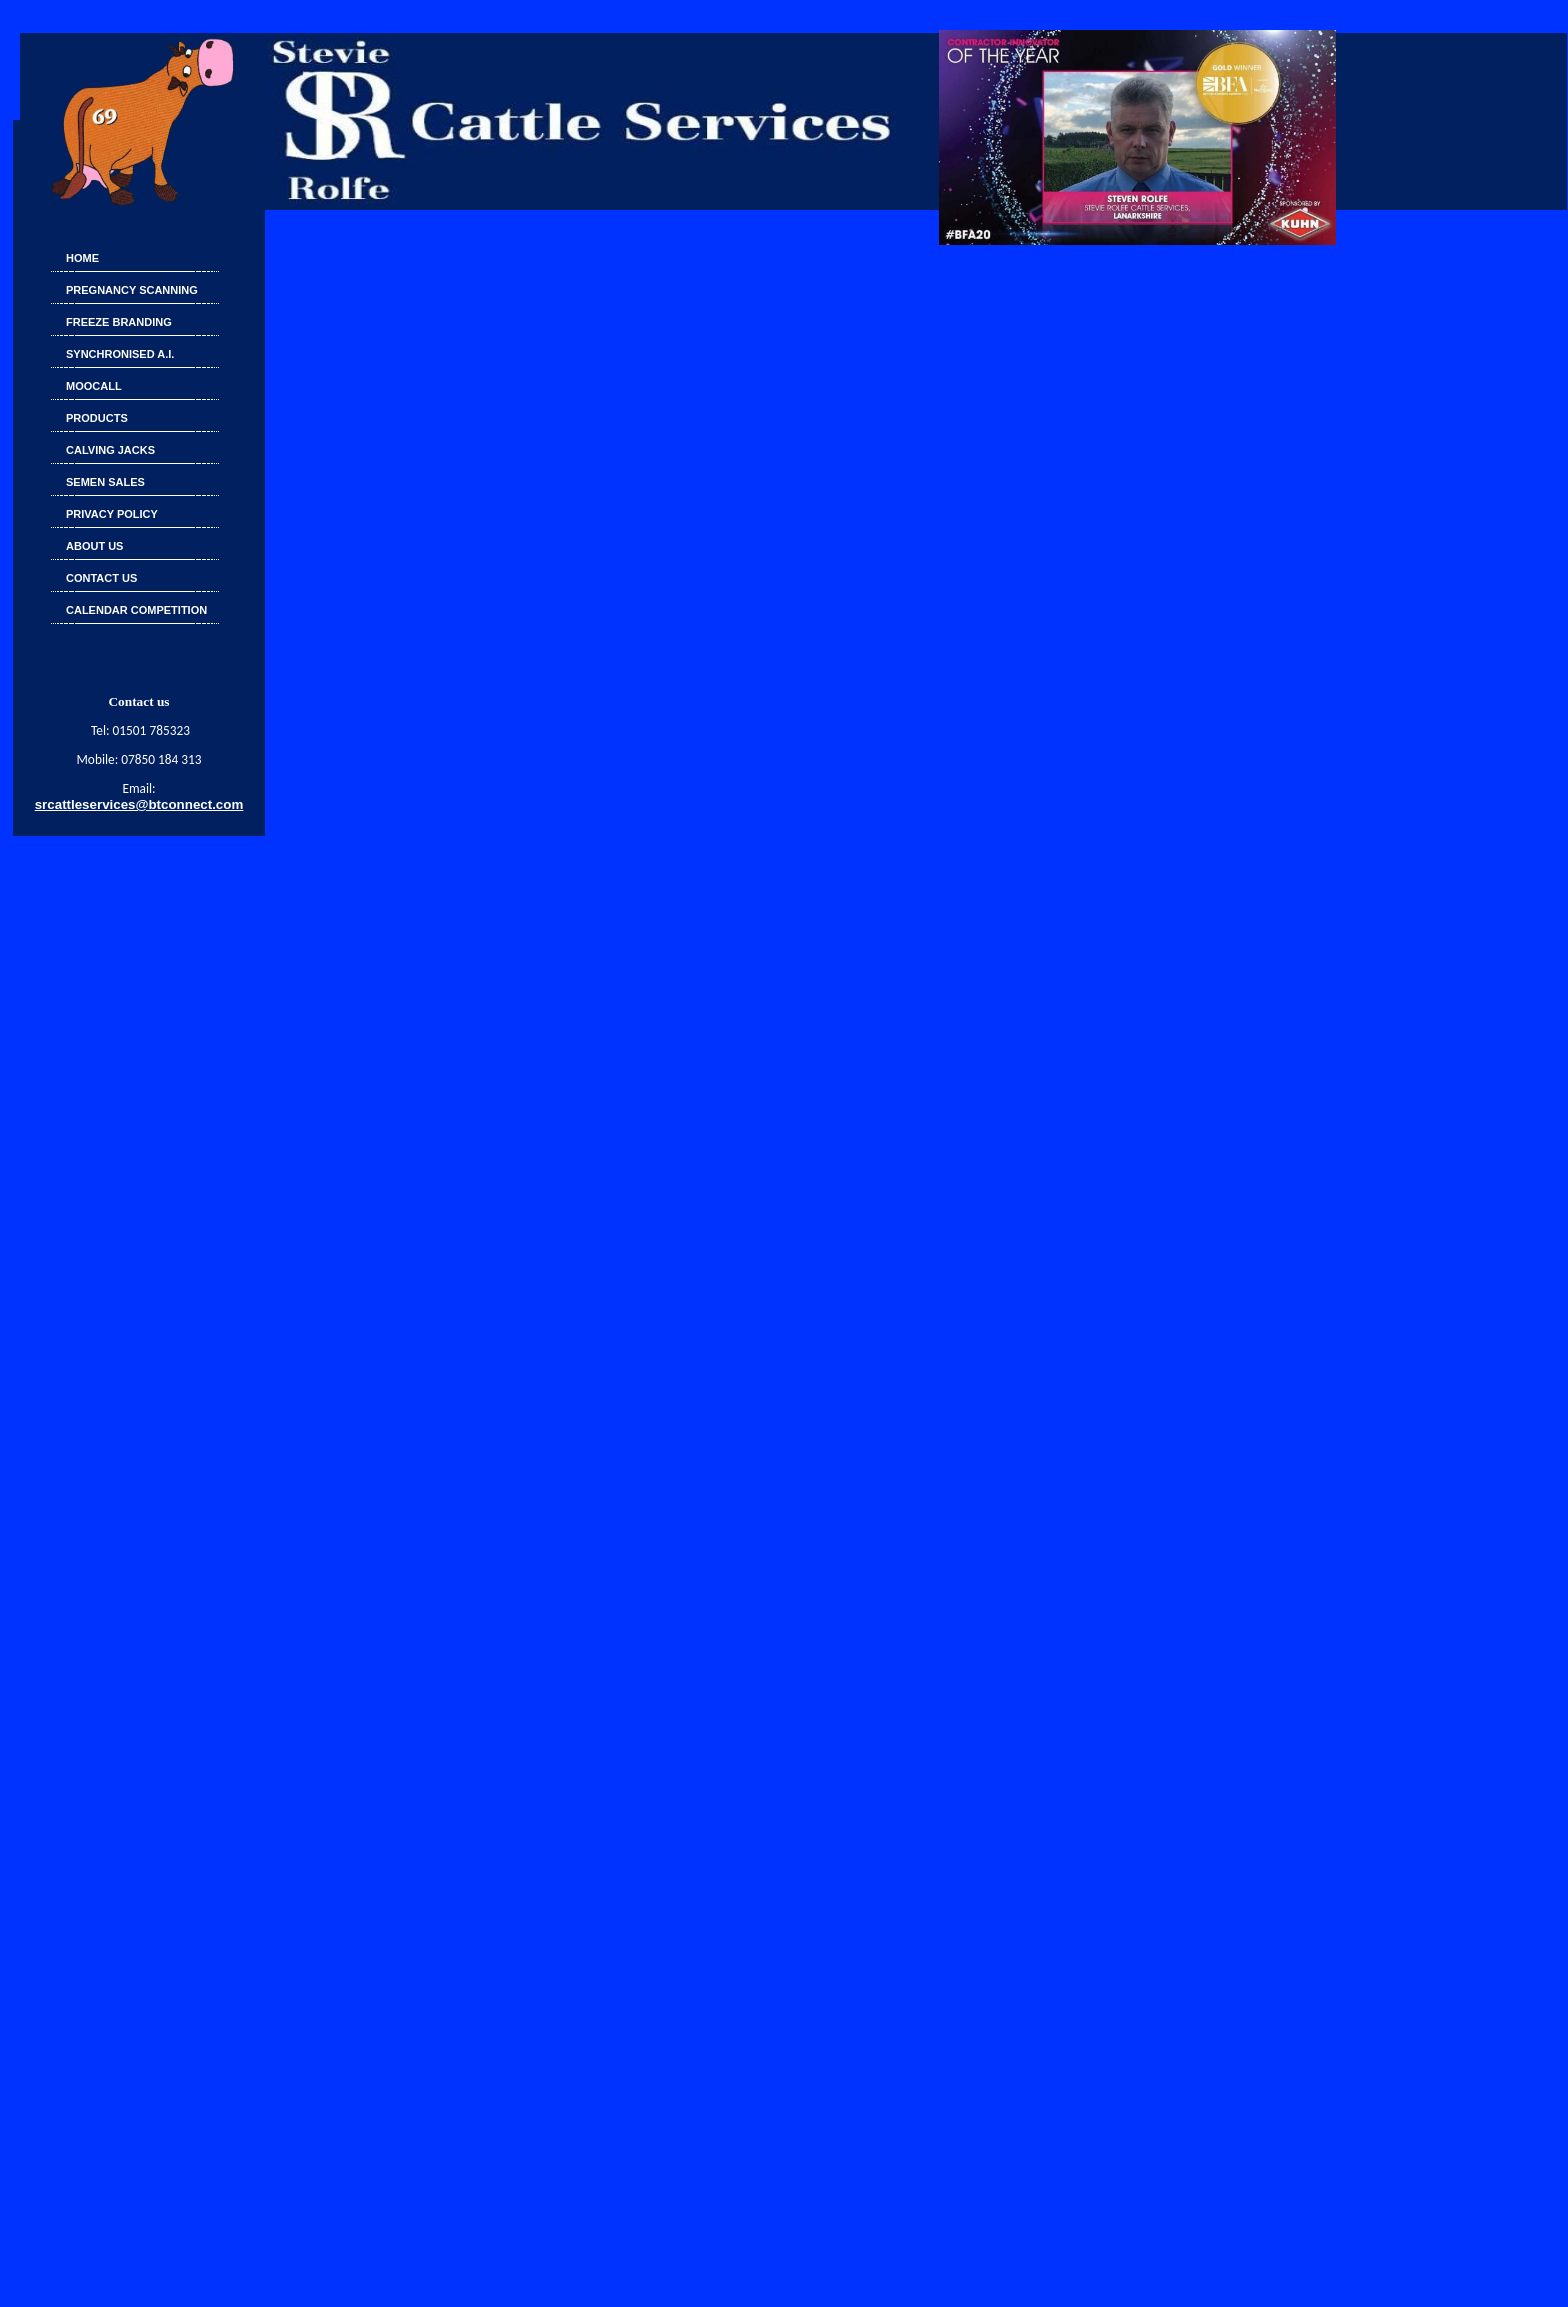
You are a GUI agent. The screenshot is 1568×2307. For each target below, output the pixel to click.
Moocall (94, 386)
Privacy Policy (112, 514)
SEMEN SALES (105, 482)
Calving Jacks (110, 450)
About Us (94, 546)
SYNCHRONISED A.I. (120, 354)
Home (82, 258)
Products (97, 418)
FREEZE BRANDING (119, 322)
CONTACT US (101, 578)
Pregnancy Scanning (132, 290)
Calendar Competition (136, 610)
